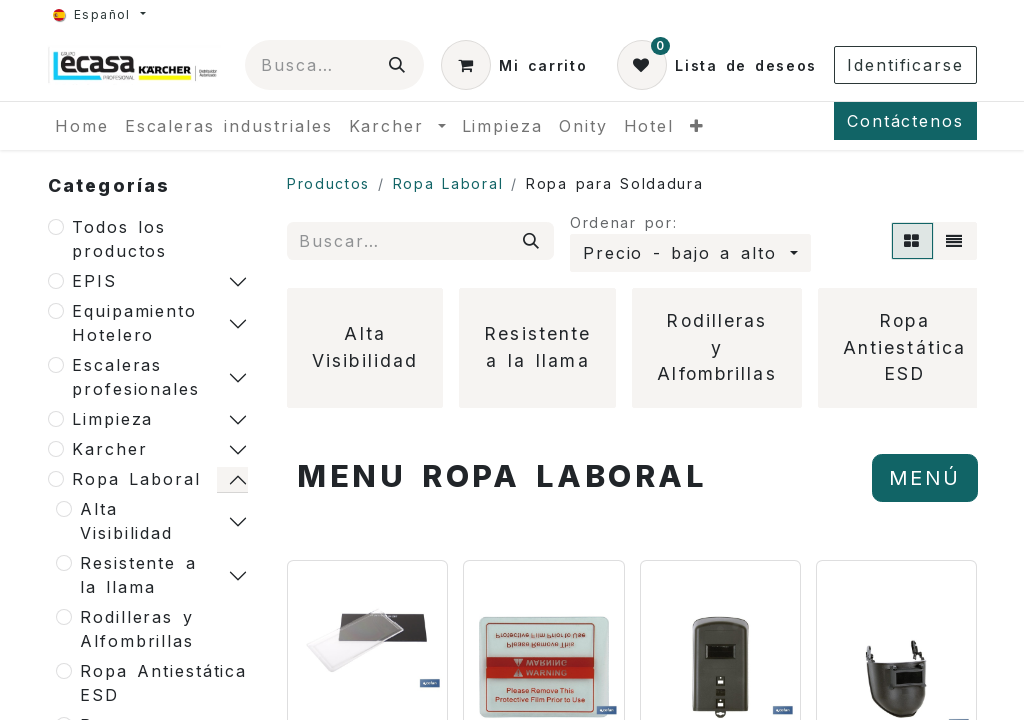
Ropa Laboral (136, 479)
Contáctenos (905, 121)
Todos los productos (119, 239)
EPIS (94, 281)
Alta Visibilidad (126, 521)
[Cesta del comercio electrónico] (514, 65)
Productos (328, 183)
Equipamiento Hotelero (134, 323)
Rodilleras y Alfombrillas (137, 629)
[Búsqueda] (398, 65)
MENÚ (925, 478)
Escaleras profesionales (136, 377)
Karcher (109, 449)
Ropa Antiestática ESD (163, 683)
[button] (690, 253)
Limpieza (112, 419)
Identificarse (905, 65)
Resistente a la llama (138, 575)
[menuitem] (82, 126)
